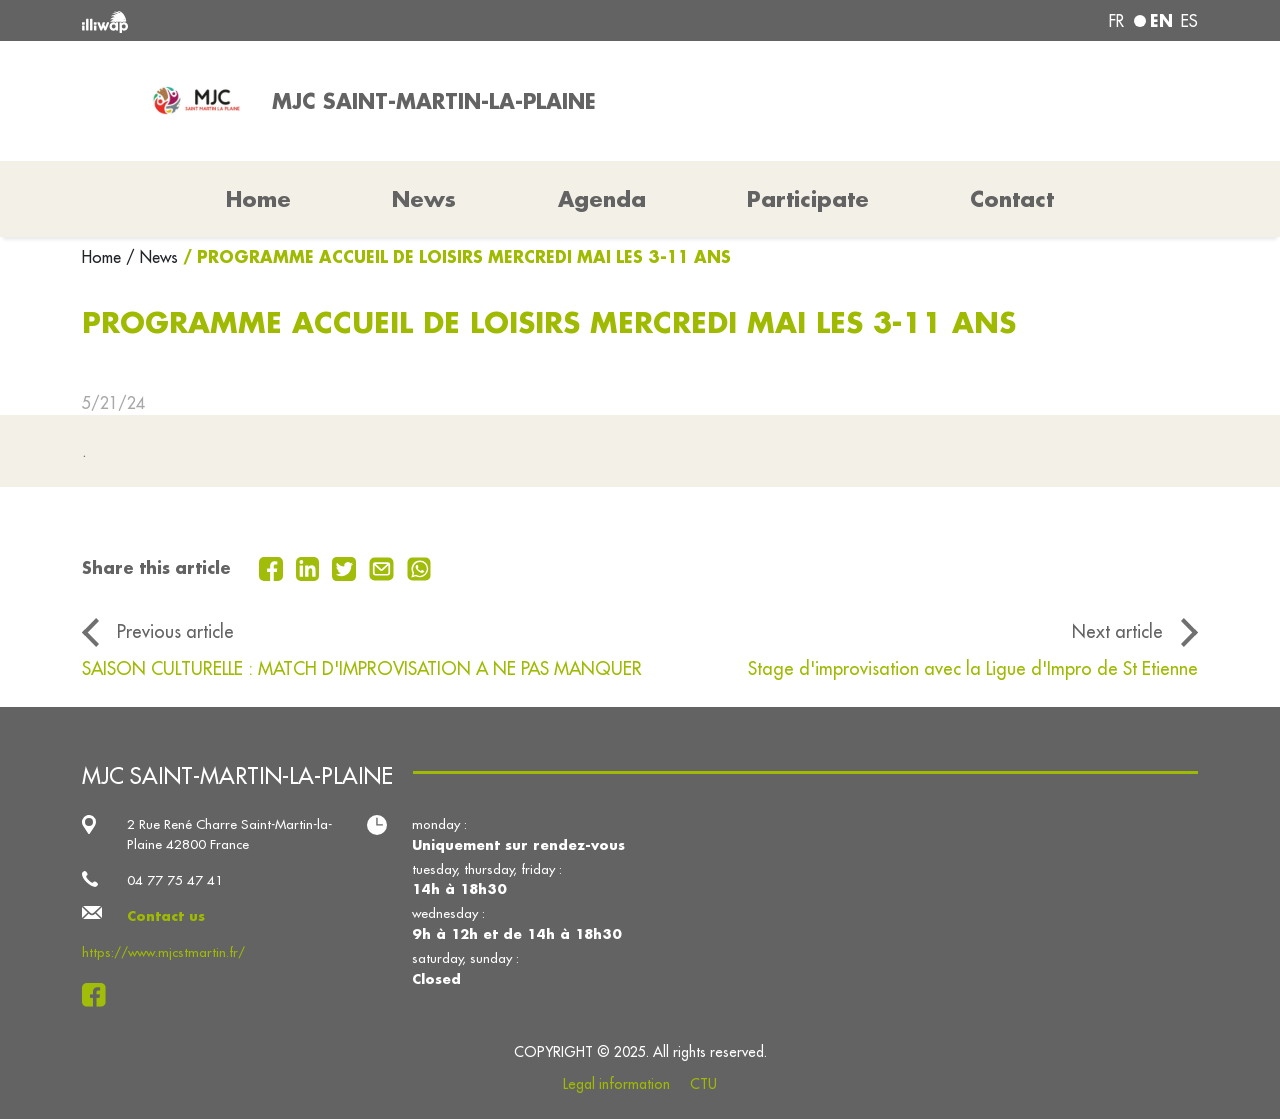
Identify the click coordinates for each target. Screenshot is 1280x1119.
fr (1116, 21)
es (1189, 21)
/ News (152, 257)
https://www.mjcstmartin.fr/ (163, 952)
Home (104, 257)
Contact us (166, 915)
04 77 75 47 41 (175, 880)
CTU (703, 1084)
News (424, 199)
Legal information (616, 1084)
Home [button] (258, 199)
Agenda (602, 199)
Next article (1117, 631)
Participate (808, 199)
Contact (1012, 199)
